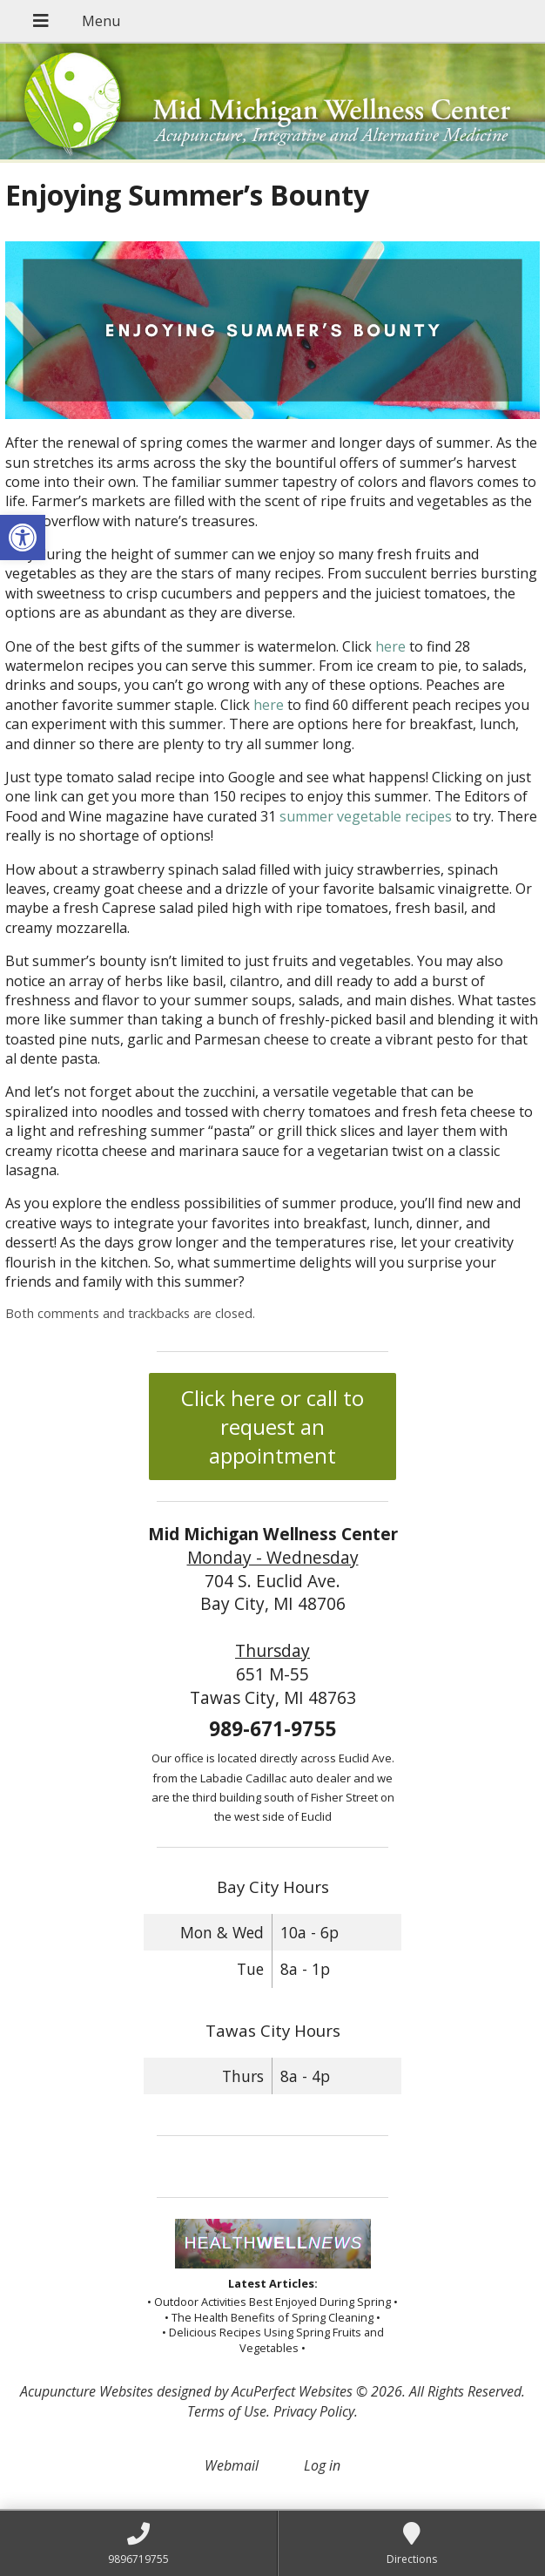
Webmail (232, 2465)
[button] (22, 537)
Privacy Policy (313, 2411)
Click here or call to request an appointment (272, 1426)
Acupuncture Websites (86, 2391)
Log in (322, 2465)
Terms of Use (226, 2411)
